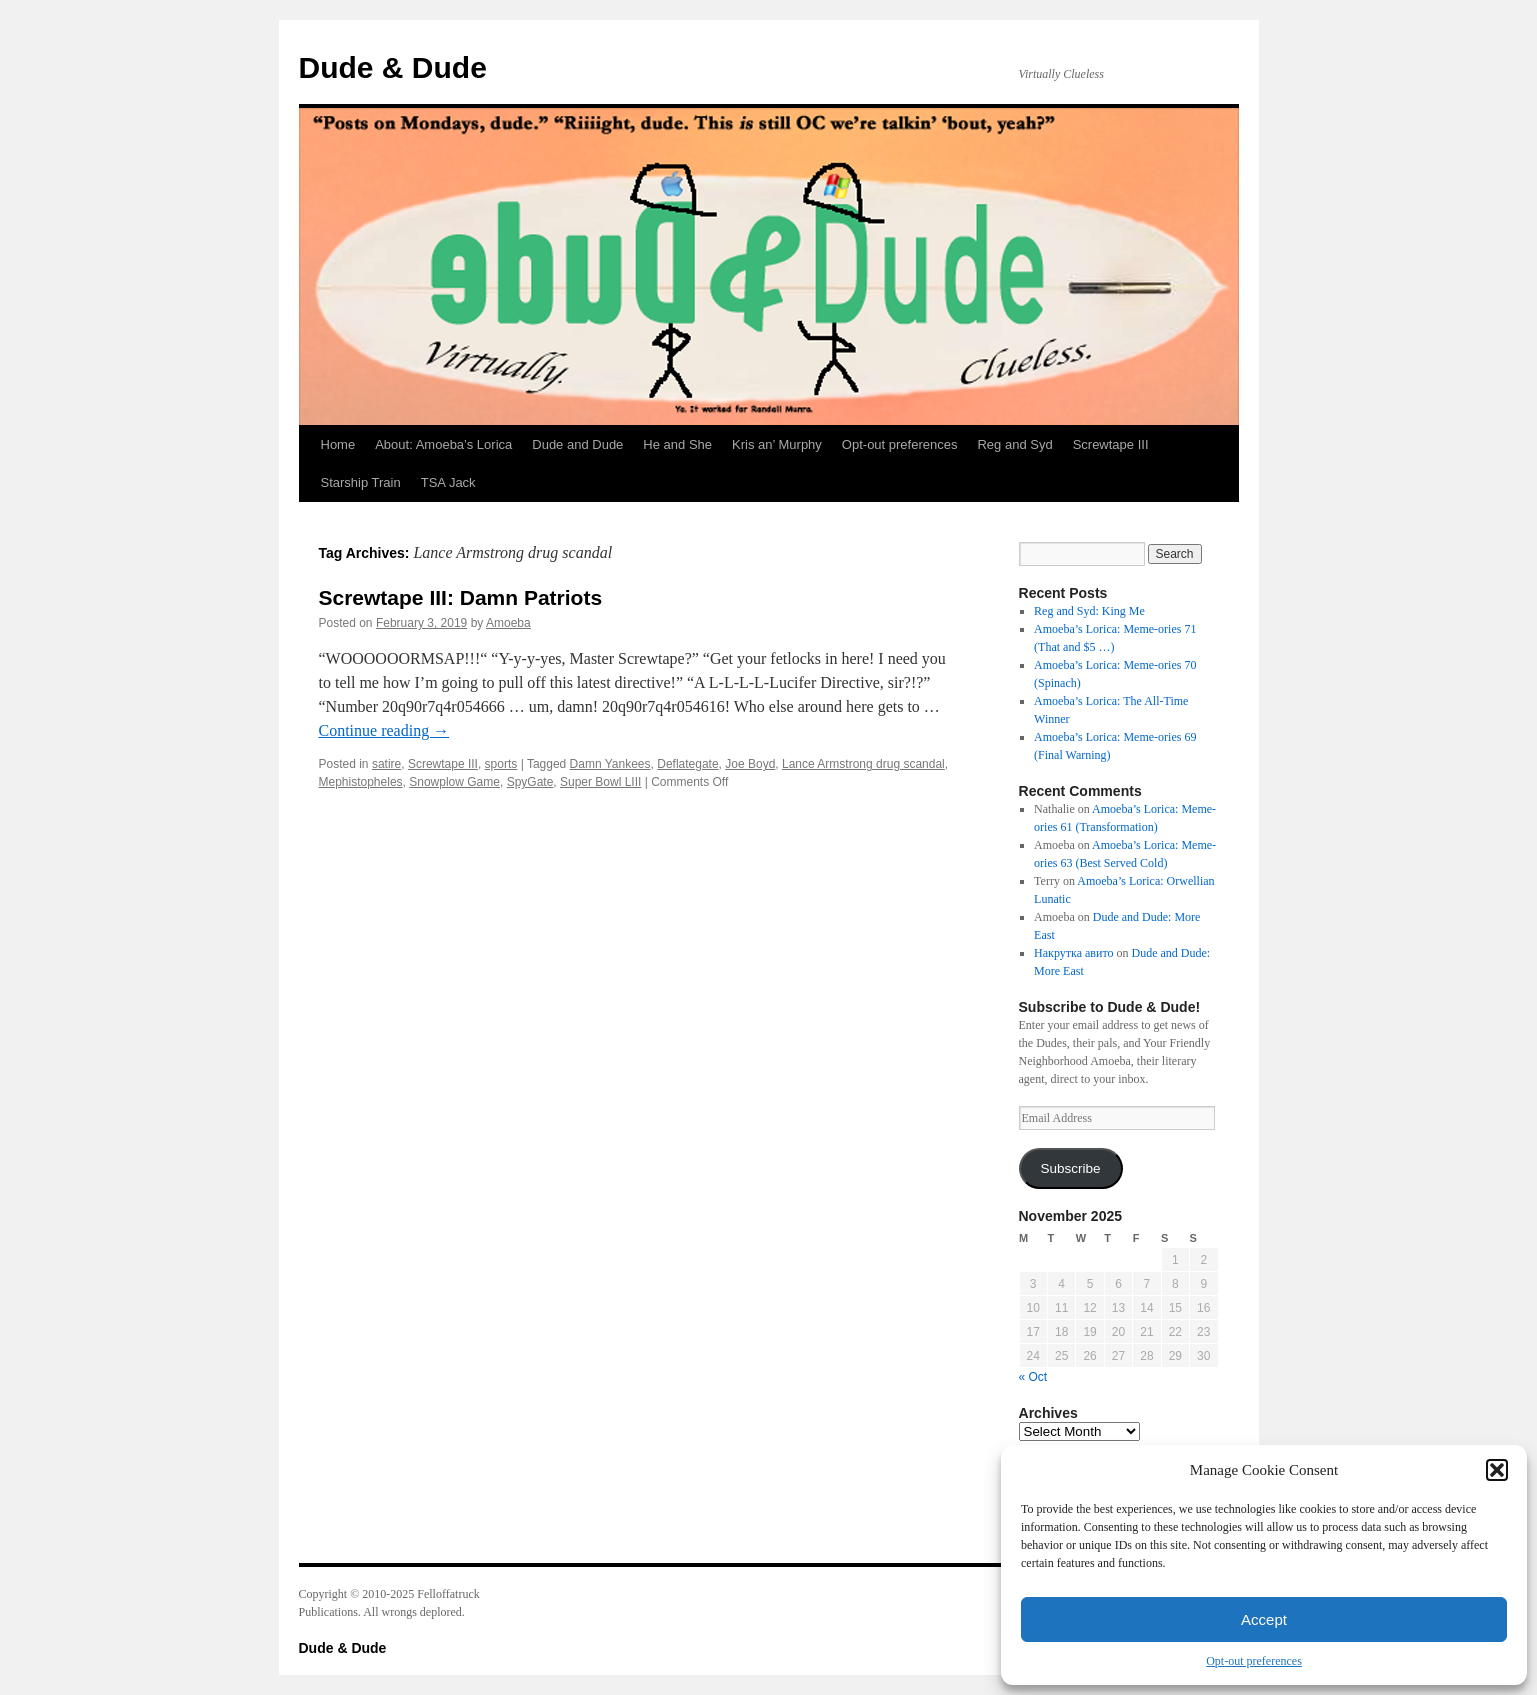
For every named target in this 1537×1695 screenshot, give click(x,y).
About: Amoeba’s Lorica (443, 444)
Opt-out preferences (1254, 1661)
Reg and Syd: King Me (1089, 611)
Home (338, 444)
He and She (677, 444)
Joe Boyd (750, 764)
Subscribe (1070, 1168)
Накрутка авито (1073, 953)
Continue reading (384, 730)
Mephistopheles (361, 782)
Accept (1264, 1619)
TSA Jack (448, 482)
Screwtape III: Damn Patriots (461, 597)
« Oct (1033, 1377)
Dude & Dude (393, 67)
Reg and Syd (1014, 444)
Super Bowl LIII (600, 782)
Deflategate (687, 764)
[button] (1497, 1470)
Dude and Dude (577, 444)
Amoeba (508, 623)
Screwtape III (1111, 444)
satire (386, 764)
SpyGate (530, 782)
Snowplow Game (454, 782)
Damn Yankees (610, 764)
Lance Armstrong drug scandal (863, 764)
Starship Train (361, 482)
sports (501, 764)
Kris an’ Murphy (777, 444)
